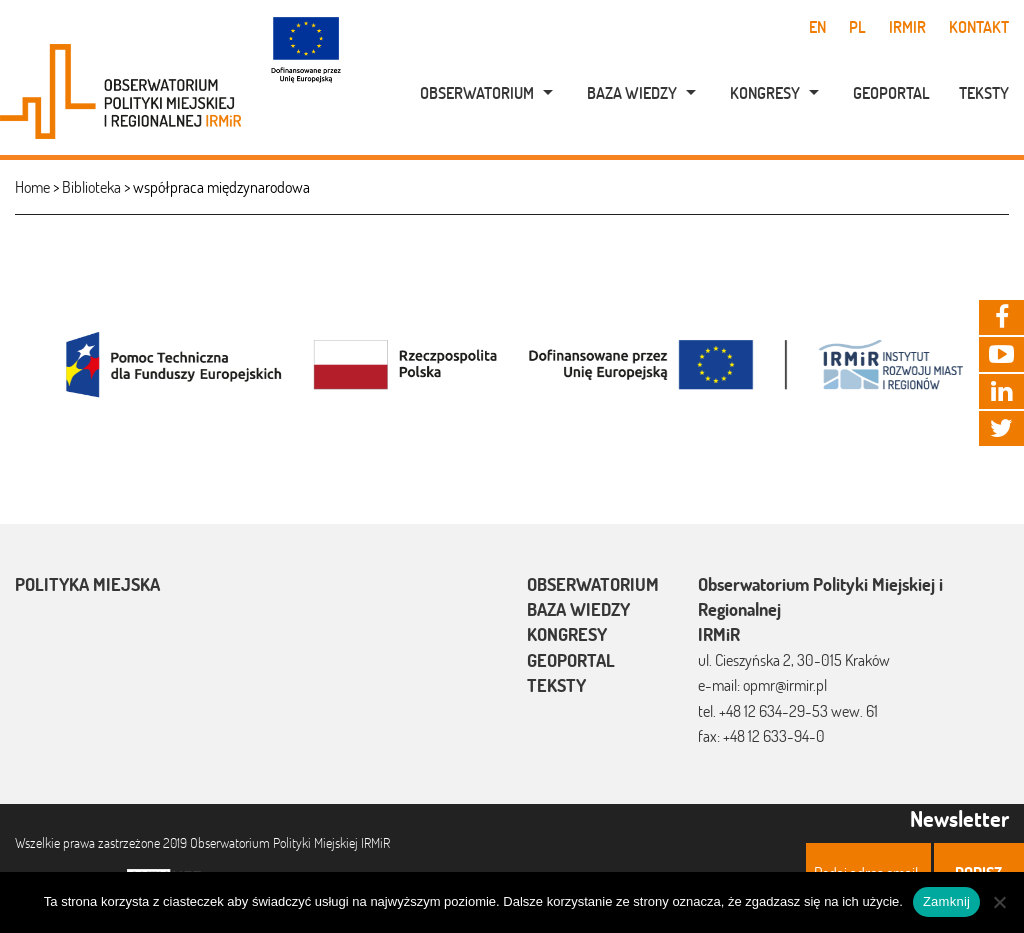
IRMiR (907, 27)
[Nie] (999, 902)
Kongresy (765, 93)
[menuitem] (476, 93)
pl (857, 27)
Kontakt (979, 27)
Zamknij (946, 901)
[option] (512, 363)
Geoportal (891, 93)
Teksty (984, 93)
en (817, 27)
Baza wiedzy (632, 93)
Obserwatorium (477, 93)
